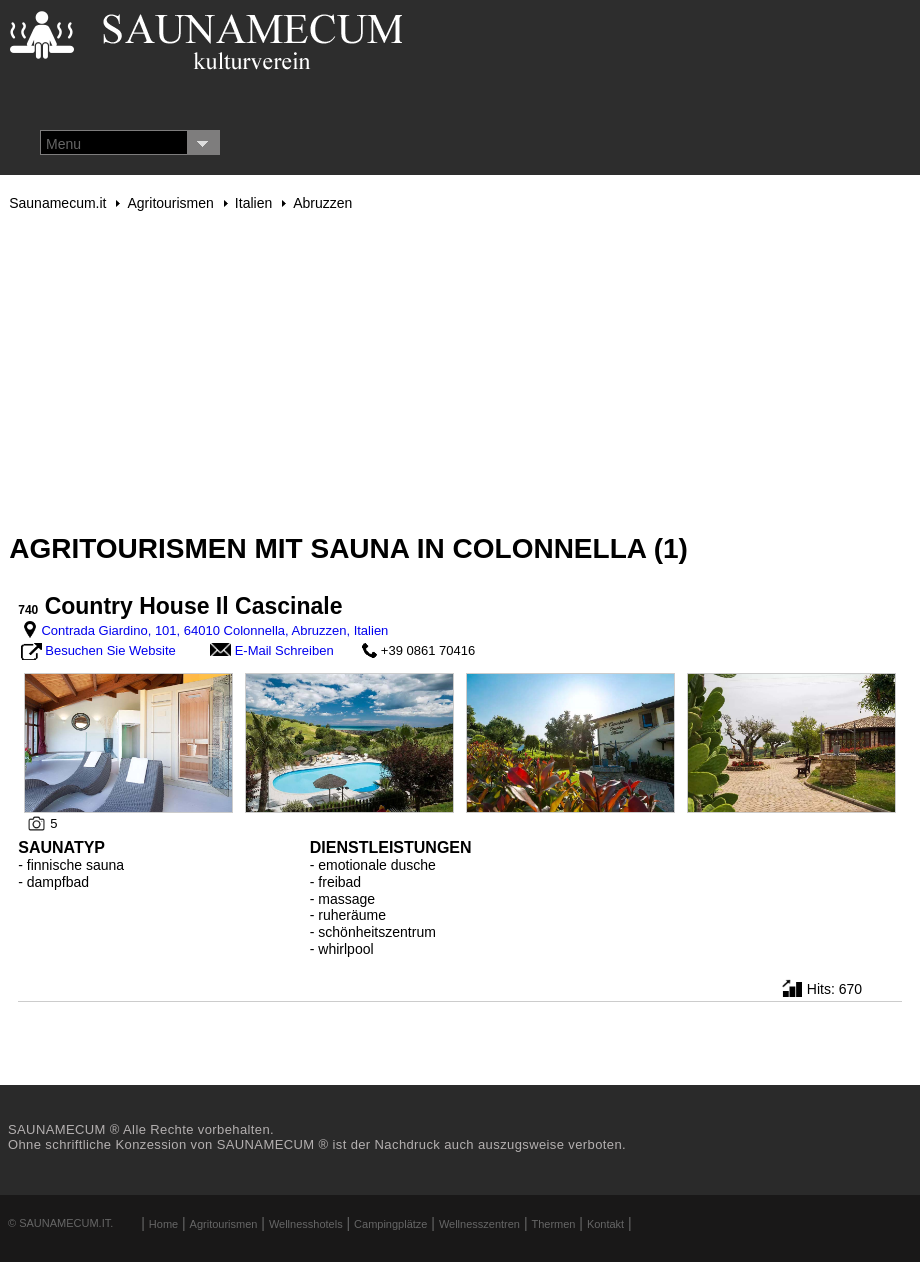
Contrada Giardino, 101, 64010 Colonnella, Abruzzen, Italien (214, 630)
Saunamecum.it (57, 203)
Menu (63, 144)
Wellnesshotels (306, 1224)
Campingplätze (390, 1224)
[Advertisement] (460, 372)
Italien (253, 203)
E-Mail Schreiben (284, 650)
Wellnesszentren (479, 1224)
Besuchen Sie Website (110, 650)
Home (163, 1224)
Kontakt (605, 1224)
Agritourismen (170, 203)
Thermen (553, 1224)
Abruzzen (322, 203)
